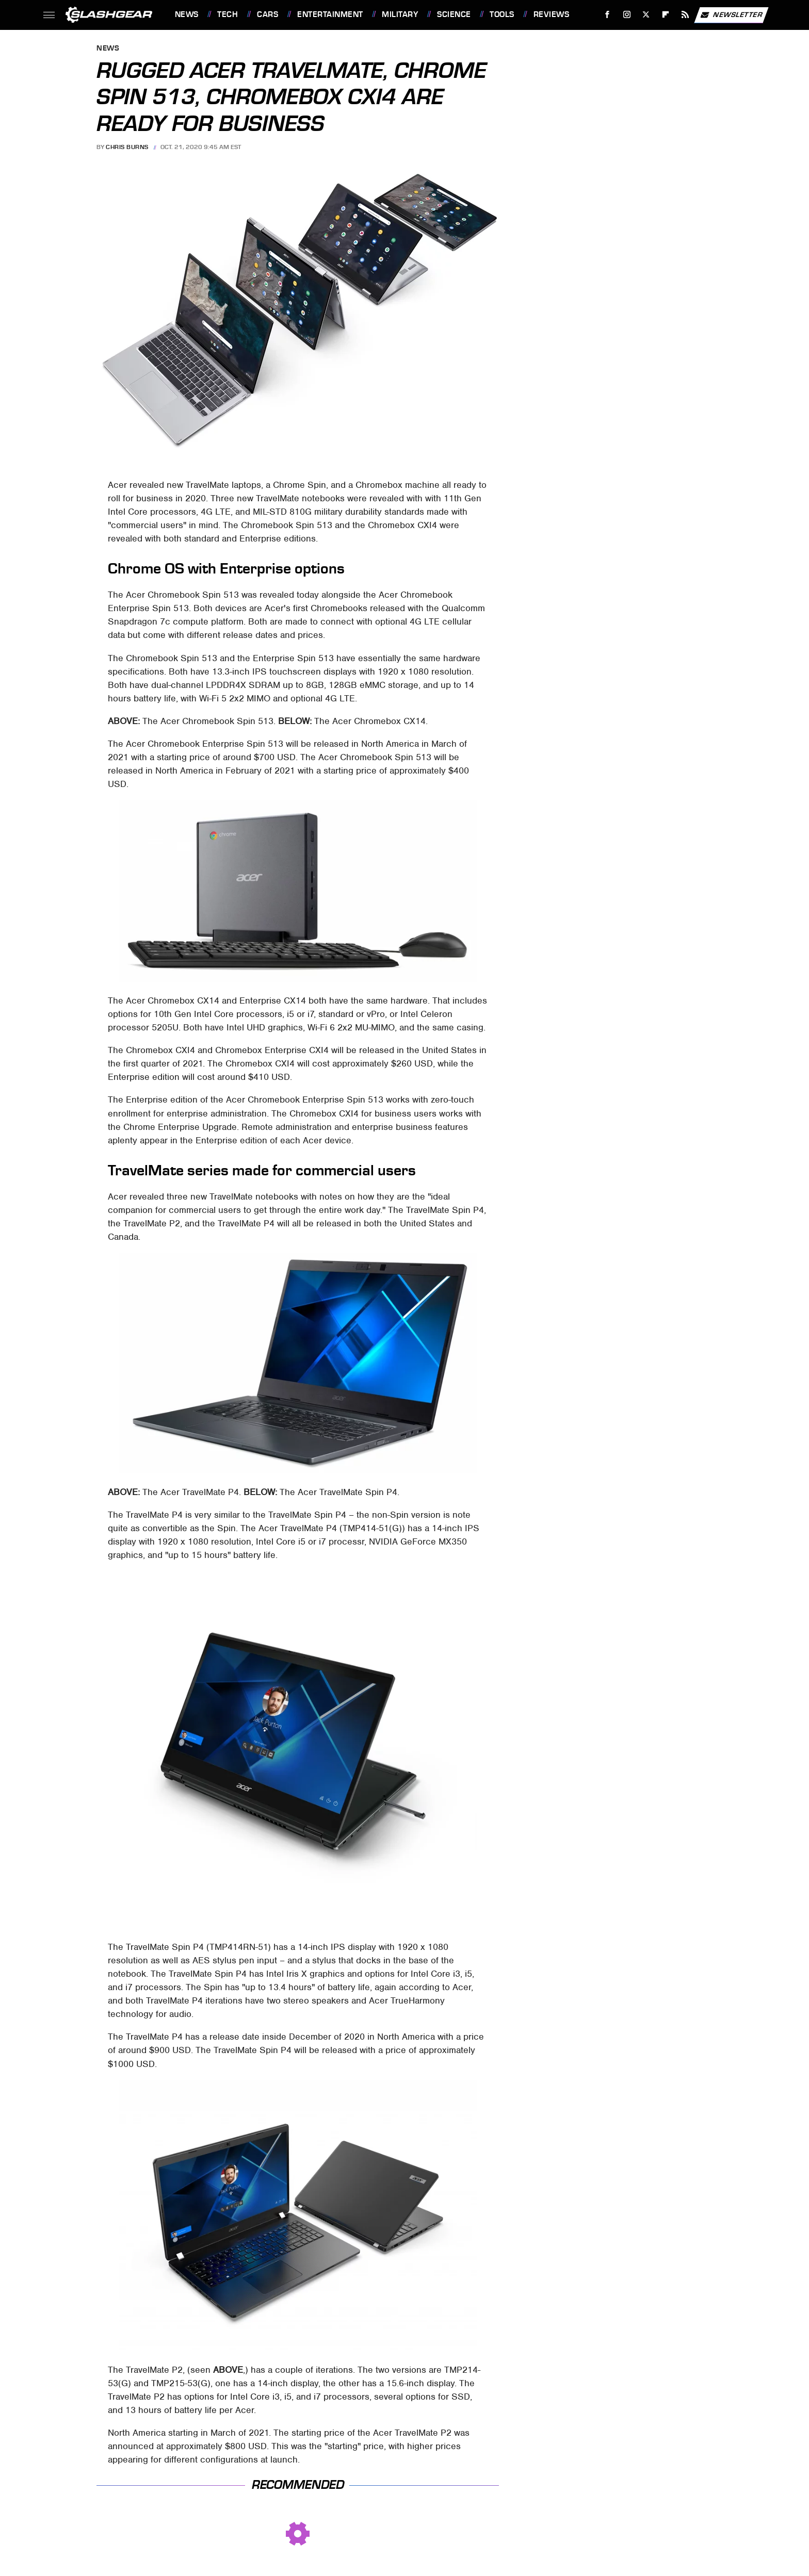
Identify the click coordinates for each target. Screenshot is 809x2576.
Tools (502, 14)
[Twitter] (646, 15)
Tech (227, 14)
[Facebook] (607, 15)
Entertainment (330, 14)
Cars (267, 14)
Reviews (551, 14)
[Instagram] (626, 15)
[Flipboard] (665, 15)
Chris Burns (127, 147)
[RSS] (684, 15)
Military (400, 14)
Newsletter (731, 15)
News (187, 14)
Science (454, 14)
